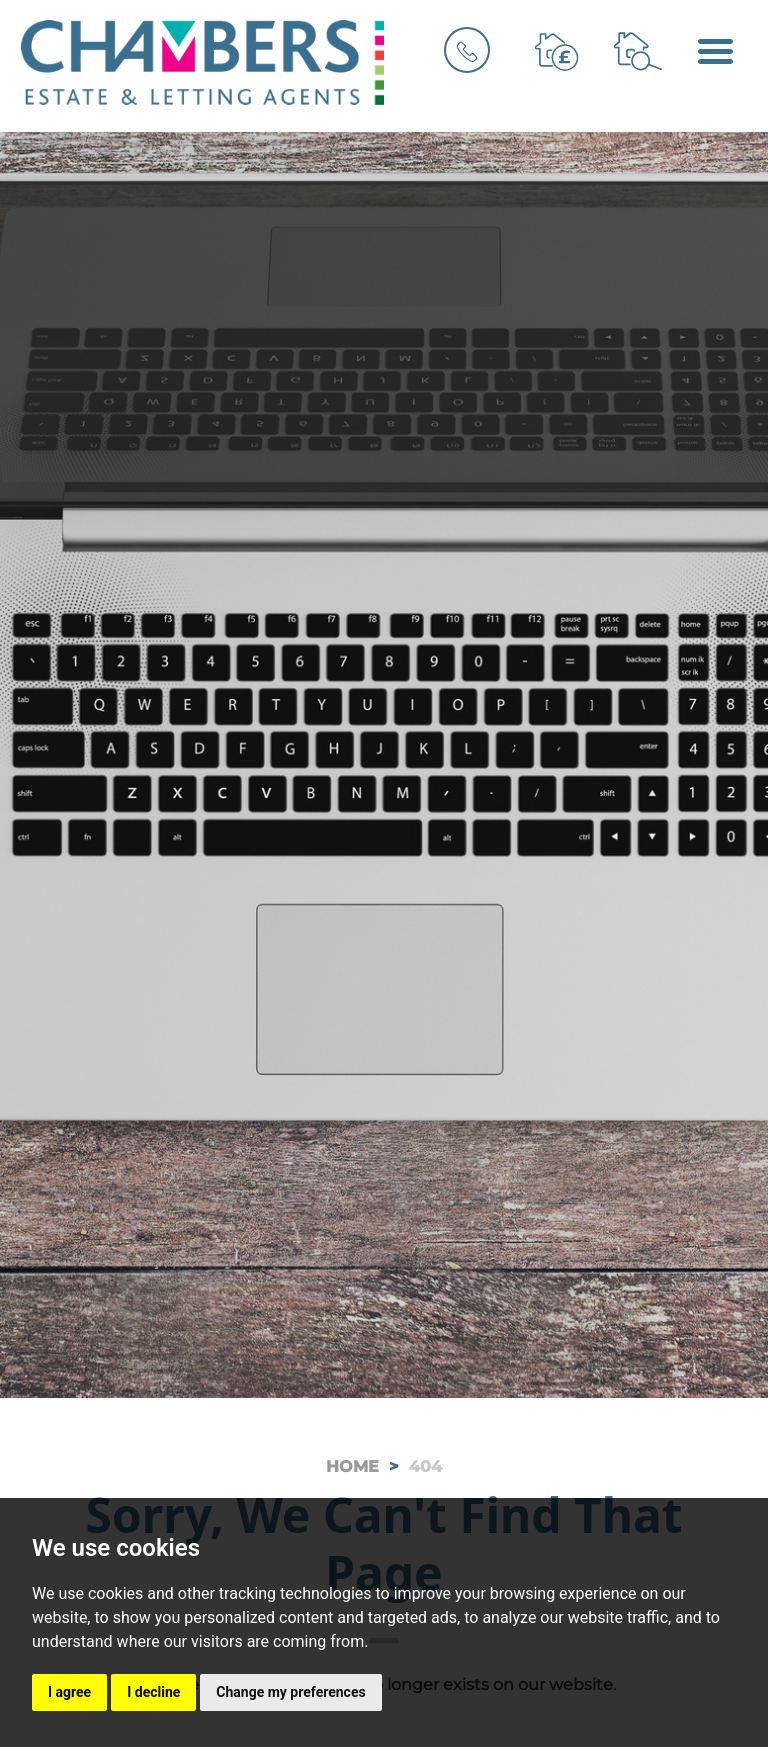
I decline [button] (153, 1692)
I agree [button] (69, 1692)
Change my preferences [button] (290, 1692)
